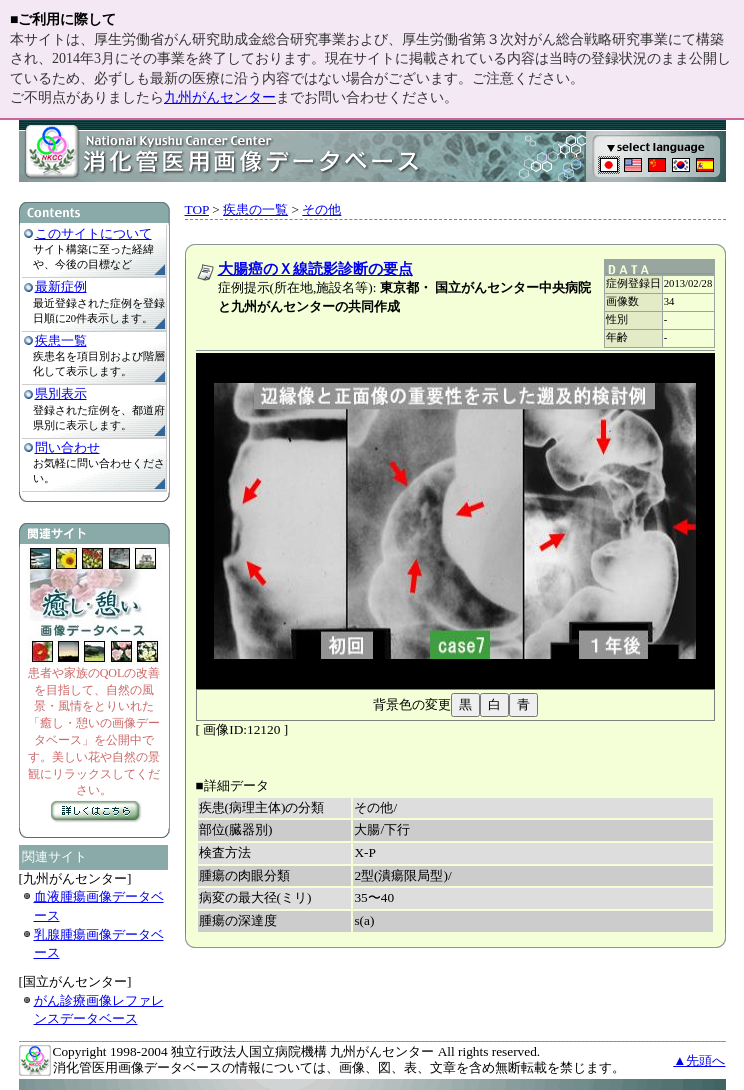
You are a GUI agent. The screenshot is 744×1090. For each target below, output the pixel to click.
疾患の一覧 (255, 209)
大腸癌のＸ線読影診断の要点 (315, 269)
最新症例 (61, 286)
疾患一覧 (61, 340)
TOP (197, 209)
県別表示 (61, 393)
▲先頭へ (699, 1060)
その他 (321, 209)
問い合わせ (67, 447)
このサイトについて (93, 233)
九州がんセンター (220, 97)
